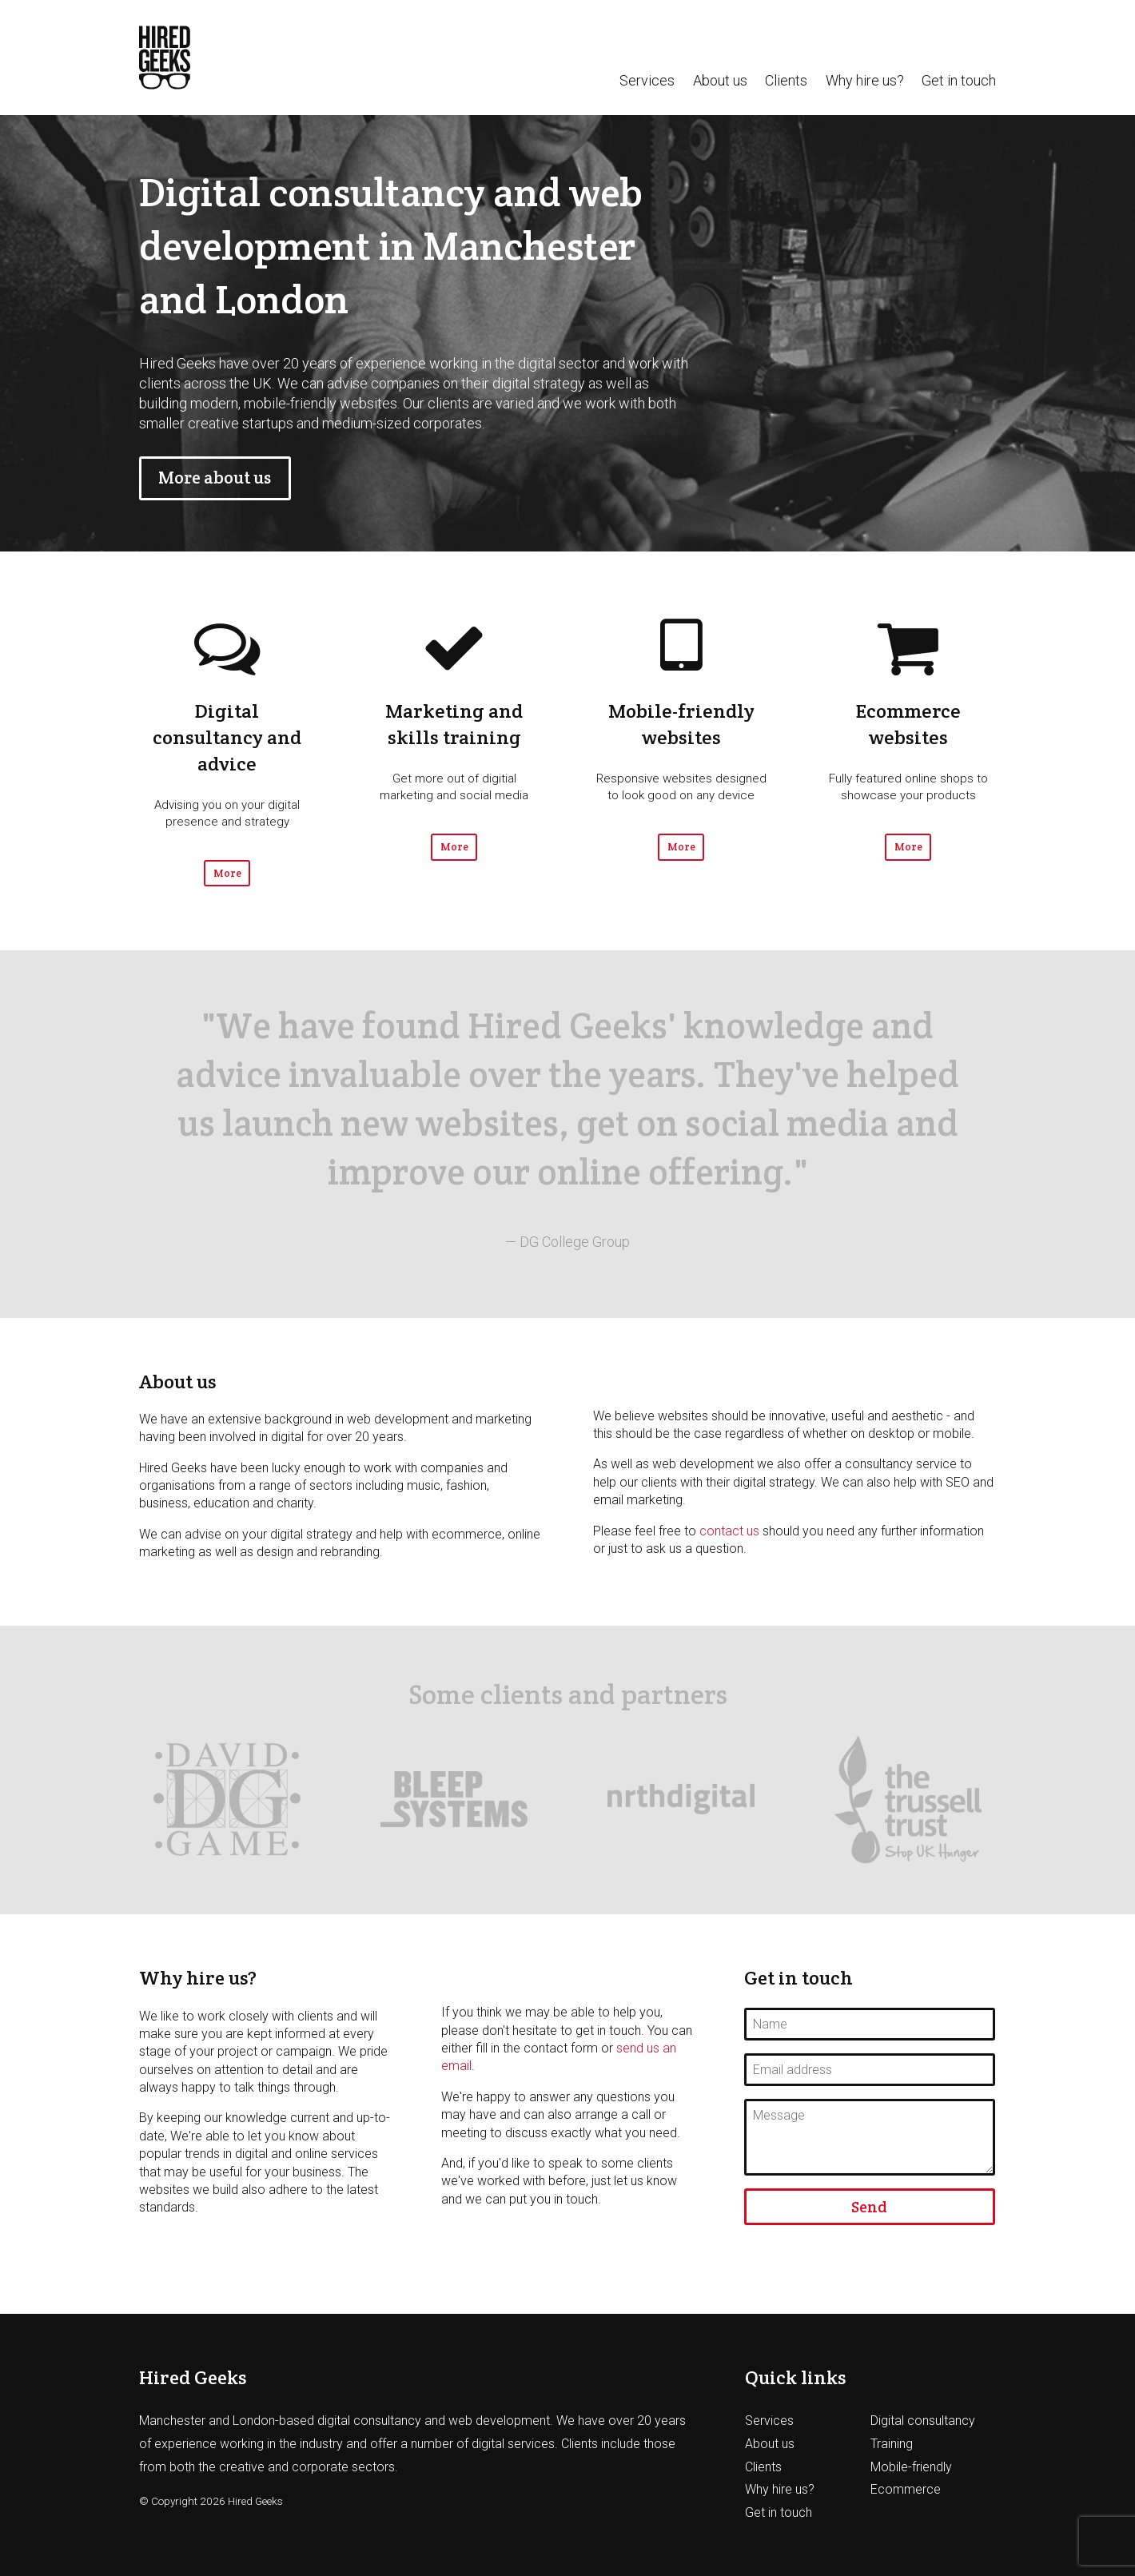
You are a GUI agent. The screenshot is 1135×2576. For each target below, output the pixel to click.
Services (647, 81)
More (227, 873)
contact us (729, 1531)
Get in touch (959, 81)
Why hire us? (865, 81)
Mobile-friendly (911, 2466)
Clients (786, 81)
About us (720, 81)
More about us (214, 477)
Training (891, 2443)
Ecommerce (905, 2489)
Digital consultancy (922, 2420)
